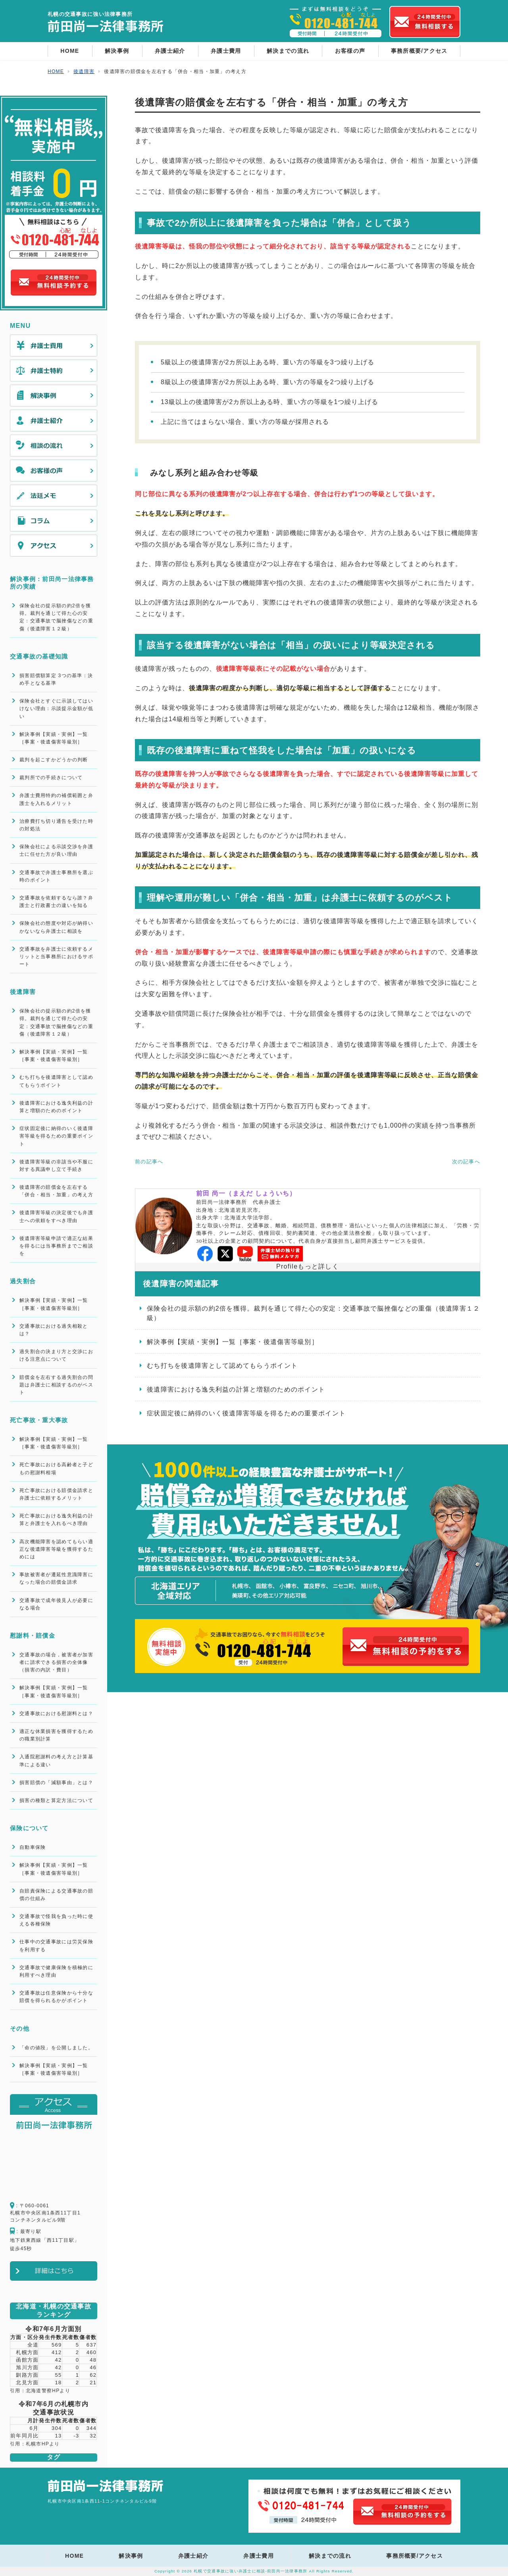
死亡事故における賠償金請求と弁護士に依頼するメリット (56, 1494)
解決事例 (117, 51)
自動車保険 (32, 1847)
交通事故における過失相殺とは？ (53, 1329)
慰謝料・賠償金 (32, 1635)
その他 (19, 2028)
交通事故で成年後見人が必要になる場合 (56, 1604)
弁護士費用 (226, 51)
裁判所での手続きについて (51, 777)
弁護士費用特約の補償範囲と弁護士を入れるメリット (56, 799)
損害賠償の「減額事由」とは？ (56, 1782)
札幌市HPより (43, 2444)
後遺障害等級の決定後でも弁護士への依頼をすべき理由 (56, 1216)
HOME (69, 51)
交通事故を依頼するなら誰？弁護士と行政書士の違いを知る (56, 901)
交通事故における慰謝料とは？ (56, 1713)
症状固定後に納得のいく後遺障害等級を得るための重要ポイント (246, 1413)
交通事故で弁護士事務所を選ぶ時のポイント (56, 876)
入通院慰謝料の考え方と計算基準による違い (56, 1760)
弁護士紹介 (170, 51)
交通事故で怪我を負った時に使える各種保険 (56, 1920)
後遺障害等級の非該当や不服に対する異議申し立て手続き (56, 1165)
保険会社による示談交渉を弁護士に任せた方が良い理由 (56, 850)
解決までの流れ (288, 51)
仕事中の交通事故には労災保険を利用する (56, 1945)
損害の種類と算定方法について (56, 1800)
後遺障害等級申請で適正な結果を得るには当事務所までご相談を (56, 1246)
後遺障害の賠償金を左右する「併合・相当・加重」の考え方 (56, 1191)
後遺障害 (23, 991)
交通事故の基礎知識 (39, 656)
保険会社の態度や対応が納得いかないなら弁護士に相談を (56, 927)
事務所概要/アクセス (419, 51)
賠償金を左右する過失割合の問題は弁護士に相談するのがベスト (56, 1385)
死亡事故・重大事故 (39, 1420)
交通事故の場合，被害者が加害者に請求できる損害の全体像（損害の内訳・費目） (56, 1662)
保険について (29, 1828)
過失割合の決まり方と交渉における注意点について (56, 1355)
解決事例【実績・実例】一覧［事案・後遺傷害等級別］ (232, 1341)
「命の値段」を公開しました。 (56, 2047)
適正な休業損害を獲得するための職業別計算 (56, 1735)
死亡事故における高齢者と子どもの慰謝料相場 (56, 1468)
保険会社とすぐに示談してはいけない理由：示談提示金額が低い (56, 708)
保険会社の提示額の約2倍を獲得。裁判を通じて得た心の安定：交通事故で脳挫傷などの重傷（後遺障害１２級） (313, 1313)
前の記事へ (149, 1162)
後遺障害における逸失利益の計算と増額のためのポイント (236, 1389)
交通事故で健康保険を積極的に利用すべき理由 (56, 1971)
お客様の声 (350, 51)
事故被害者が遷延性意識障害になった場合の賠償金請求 (56, 1578)
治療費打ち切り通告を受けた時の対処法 (56, 825)
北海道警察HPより (48, 2390)
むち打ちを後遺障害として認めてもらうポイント (222, 1365)
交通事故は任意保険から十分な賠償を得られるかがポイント (56, 1996)
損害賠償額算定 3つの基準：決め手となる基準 (56, 679)
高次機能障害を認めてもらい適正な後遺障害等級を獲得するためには (56, 1549)
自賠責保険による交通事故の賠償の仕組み (56, 1894)
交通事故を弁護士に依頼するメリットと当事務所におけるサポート (56, 956)
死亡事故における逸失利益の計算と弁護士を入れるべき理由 (56, 1519)
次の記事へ (466, 1162)
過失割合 (23, 1281)
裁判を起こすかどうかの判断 (53, 759)
